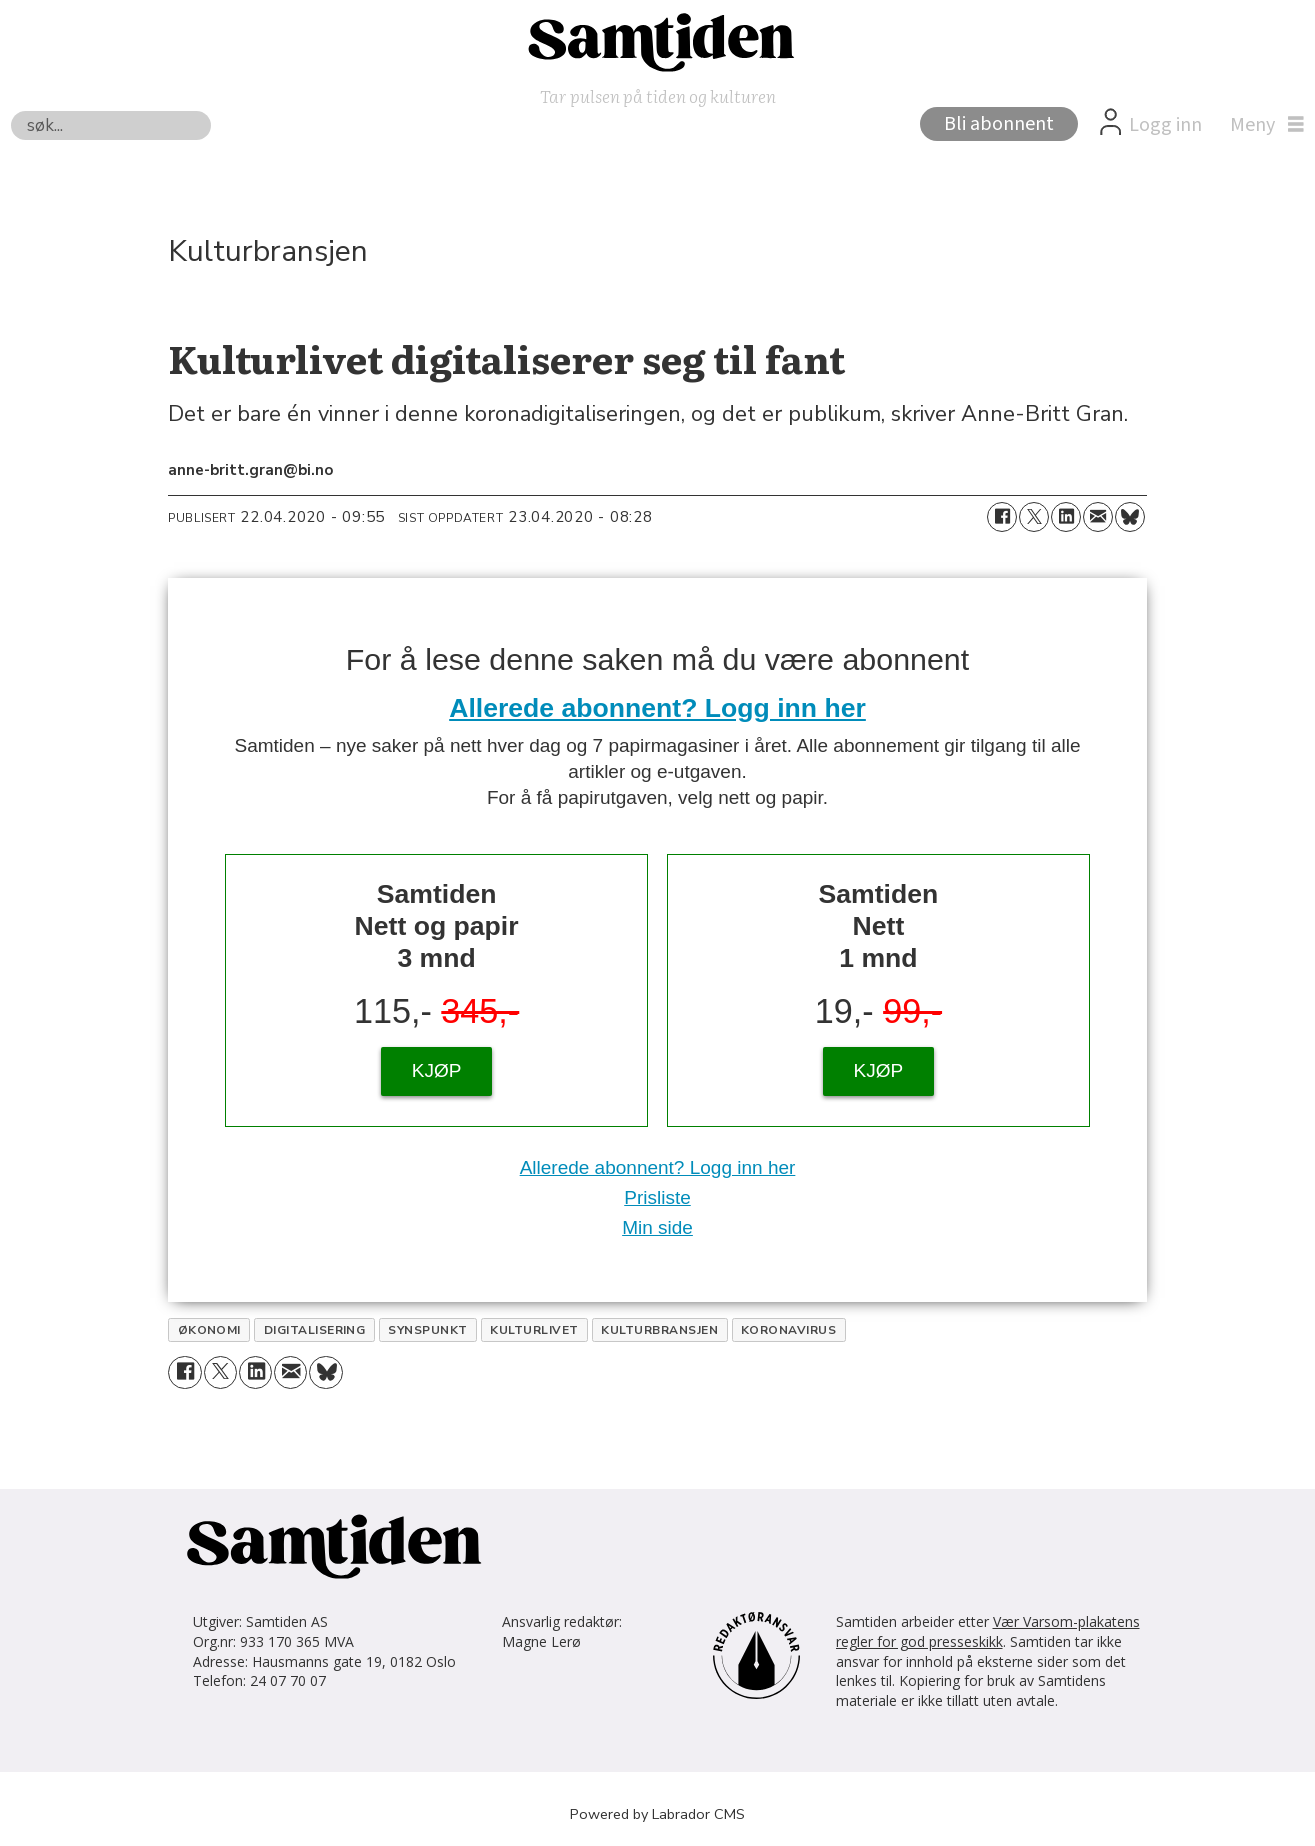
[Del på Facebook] (1002, 517)
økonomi (209, 1330)
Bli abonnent (999, 124)
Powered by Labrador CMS (657, 1814)
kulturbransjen (659, 1330)
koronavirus (788, 1330)
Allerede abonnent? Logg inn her (657, 708)
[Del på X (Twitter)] (1034, 517)
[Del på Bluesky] (1130, 517)
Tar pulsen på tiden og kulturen (658, 95)
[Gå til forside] (658, 41)
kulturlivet (534, 1330)
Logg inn (1165, 125)
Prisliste (657, 1197)
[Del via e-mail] (1098, 517)
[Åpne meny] (1262, 125)
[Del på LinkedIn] (1066, 517)
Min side (657, 1227)
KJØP (437, 1070)
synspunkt (427, 1330)
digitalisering (315, 1330)
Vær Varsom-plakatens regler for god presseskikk (988, 1631)
